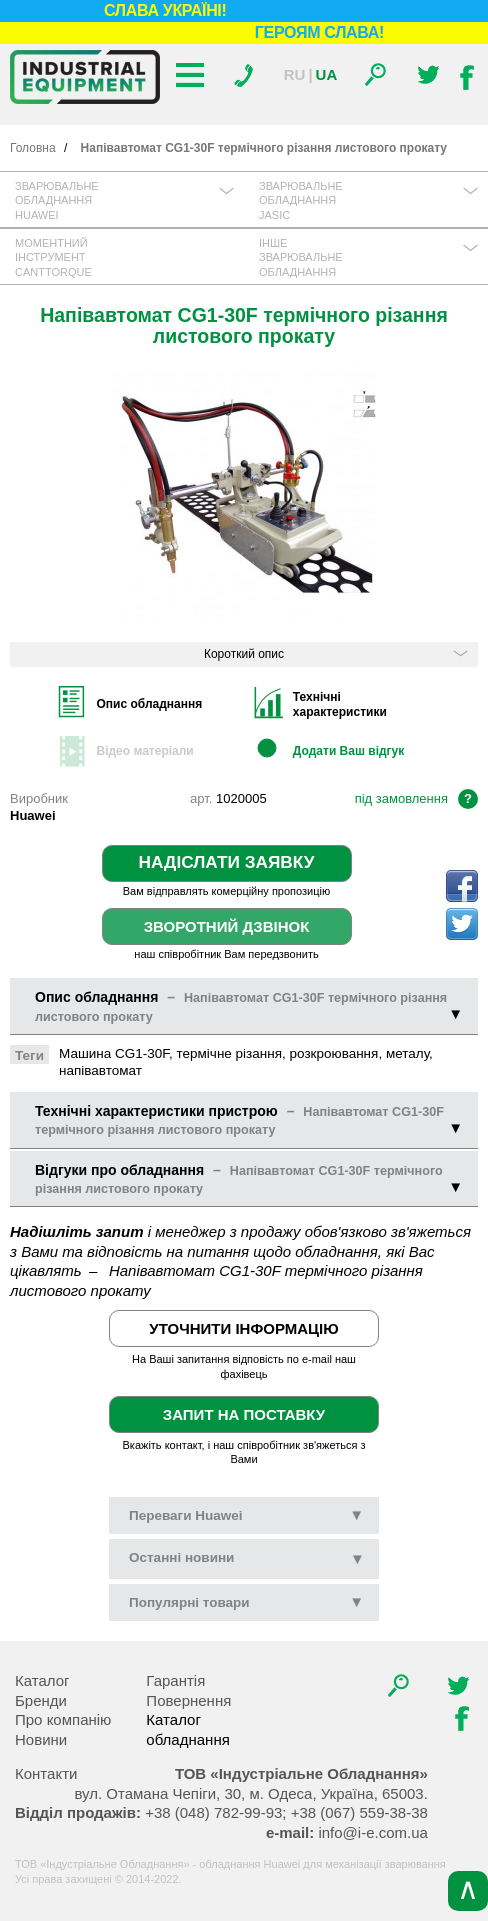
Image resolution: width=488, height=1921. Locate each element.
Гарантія (175, 1680)
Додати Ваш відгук (348, 751)
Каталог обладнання (187, 1729)
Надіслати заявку (227, 862)
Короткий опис (336, 654)
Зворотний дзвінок (227, 926)
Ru (295, 74)
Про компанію (63, 1719)
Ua (327, 74)
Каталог (42, 1680)
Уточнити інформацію (243, 1328)
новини (181, 1557)
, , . (250, 1793)
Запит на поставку (244, 1414)
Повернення (188, 1700)
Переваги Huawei (246, 1515)
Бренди (41, 1700)
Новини (41, 1739)
